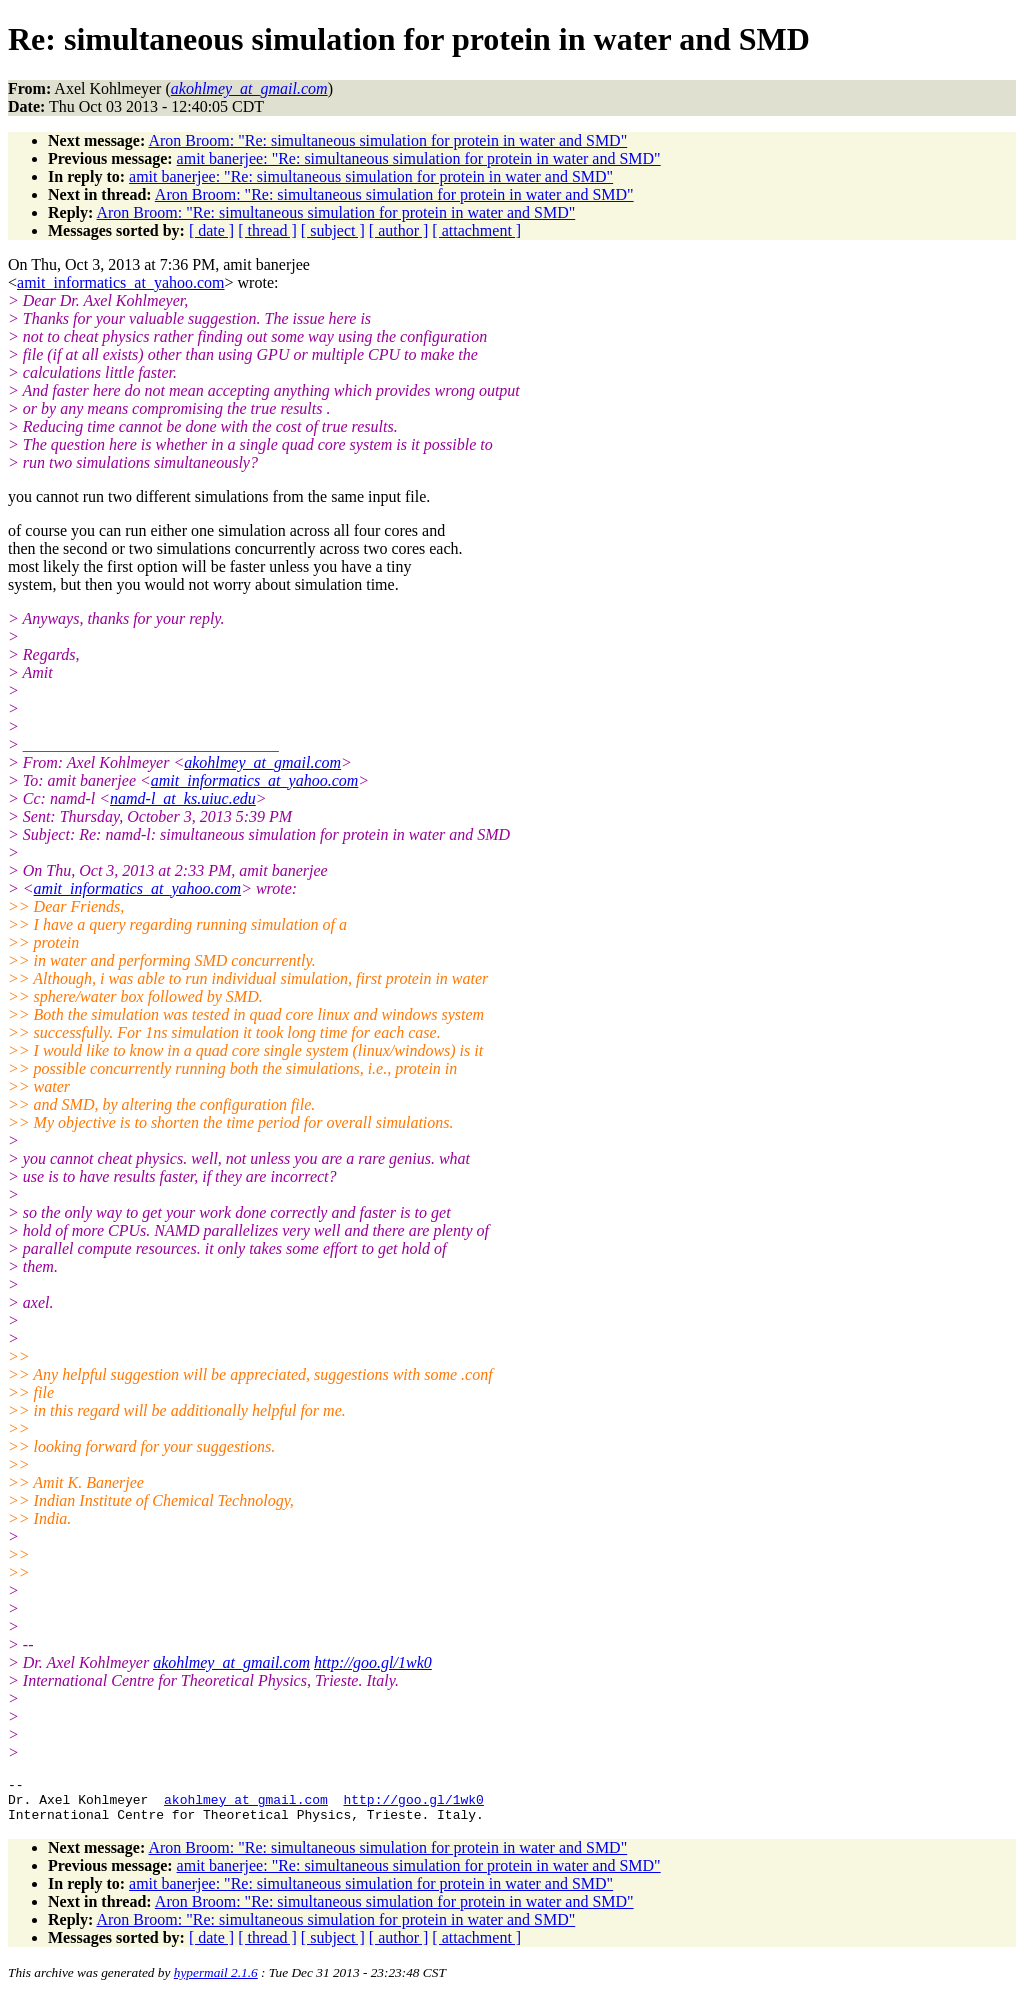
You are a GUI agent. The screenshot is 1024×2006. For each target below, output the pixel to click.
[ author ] (399, 230)
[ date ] (211, 230)
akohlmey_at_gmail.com (262, 762)
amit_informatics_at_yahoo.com (121, 282)
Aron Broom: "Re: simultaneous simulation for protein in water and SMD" (387, 140)
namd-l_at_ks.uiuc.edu (183, 798)
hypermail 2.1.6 (216, 1981)
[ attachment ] (476, 230)
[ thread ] (267, 230)
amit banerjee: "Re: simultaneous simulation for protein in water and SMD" (419, 158)
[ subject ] (333, 230)
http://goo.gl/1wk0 (373, 1662)
